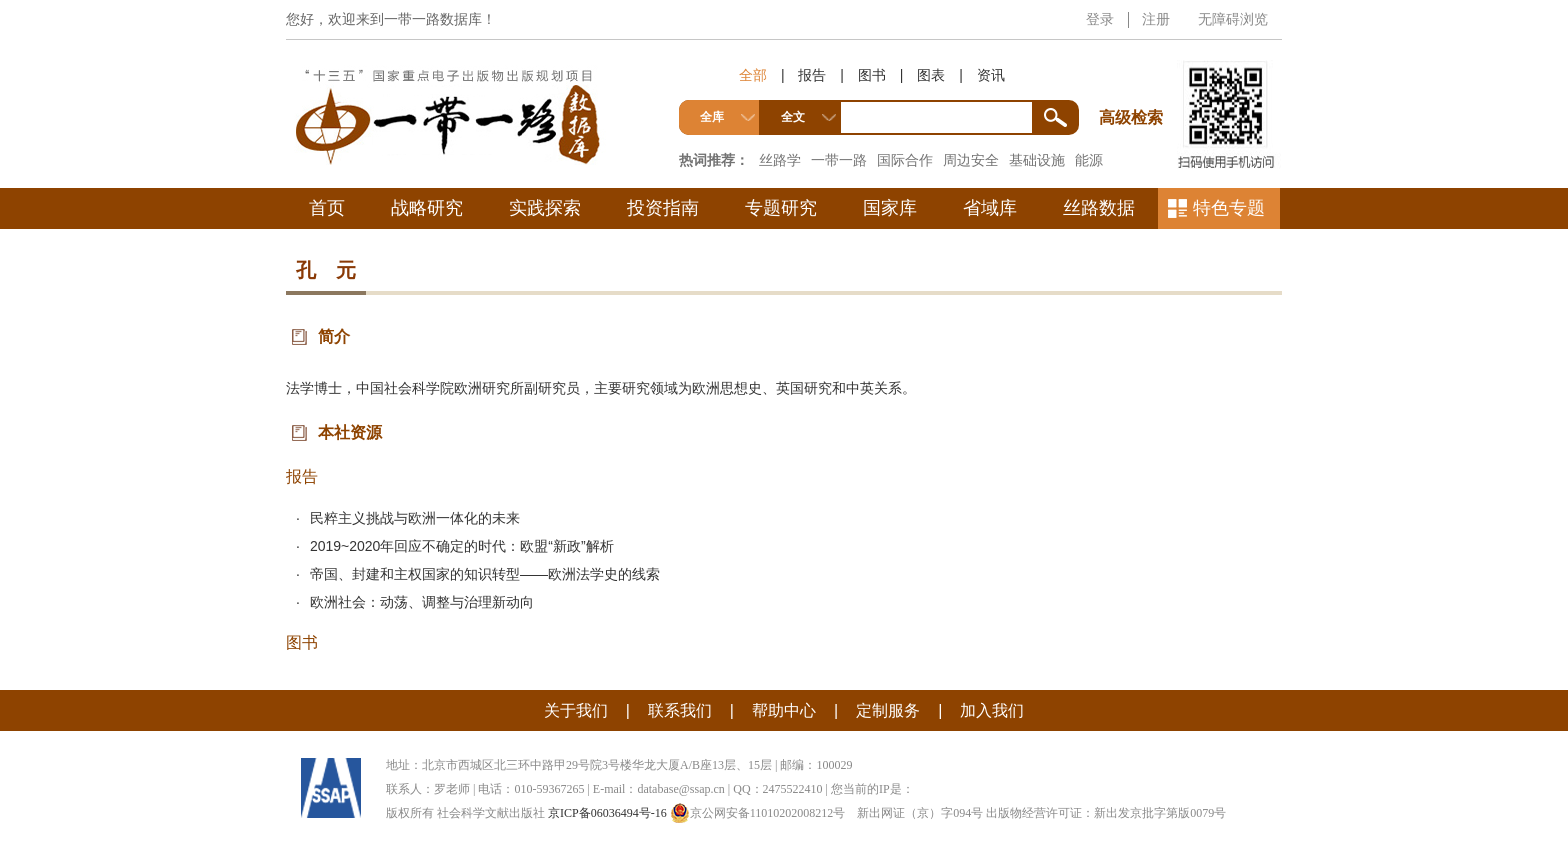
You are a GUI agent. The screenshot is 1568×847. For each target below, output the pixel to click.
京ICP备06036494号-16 (607, 813)
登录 (1100, 19)
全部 (753, 75)
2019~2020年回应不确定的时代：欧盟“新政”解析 (462, 546)
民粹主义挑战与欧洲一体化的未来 (415, 518)
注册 (1156, 19)
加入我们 (992, 710)
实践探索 (545, 208)
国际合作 (905, 160)
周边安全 (971, 160)
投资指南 (663, 208)
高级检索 (1134, 80)
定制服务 (888, 710)
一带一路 (839, 160)
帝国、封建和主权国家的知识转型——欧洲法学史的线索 (485, 574)
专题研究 (781, 208)
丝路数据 (1099, 208)
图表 (931, 75)
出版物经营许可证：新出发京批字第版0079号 (1106, 813)
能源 (1089, 160)
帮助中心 (784, 710)
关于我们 (576, 710)
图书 (872, 75)
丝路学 (780, 160)
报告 (812, 75)
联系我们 (680, 710)
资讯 (991, 75)
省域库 (990, 208)
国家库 (890, 208)
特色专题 (1229, 208)
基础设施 (1037, 160)
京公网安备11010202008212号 (758, 813)
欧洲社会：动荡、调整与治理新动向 (422, 602)
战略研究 (427, 208)
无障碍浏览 (1233, 19)
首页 (327, 208)
